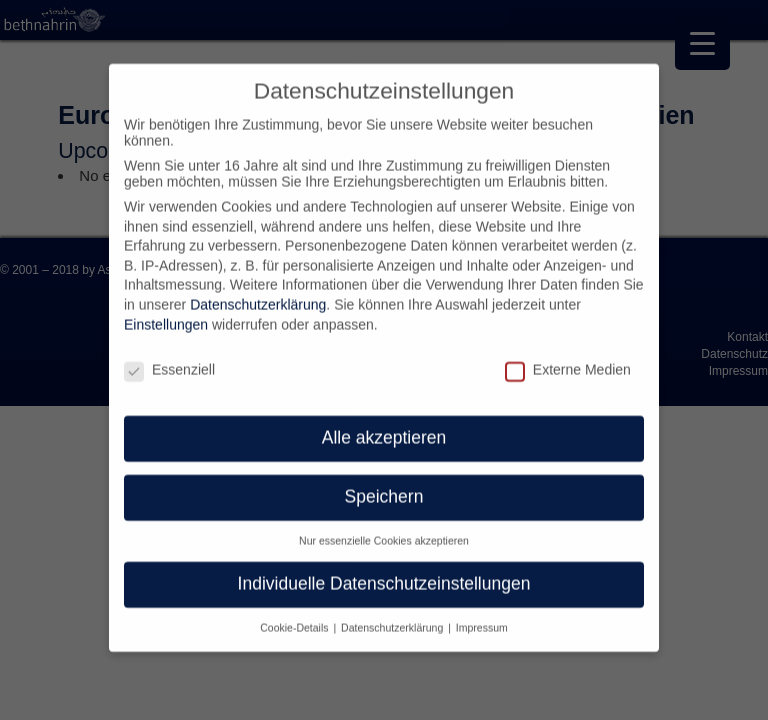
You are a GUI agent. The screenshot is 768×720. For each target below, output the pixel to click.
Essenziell (169, 354)
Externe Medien (568, 354)
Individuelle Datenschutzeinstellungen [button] (384, 569)
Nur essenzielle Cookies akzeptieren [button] (384, 526)
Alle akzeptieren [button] (384, 423)
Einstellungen (166, 310)
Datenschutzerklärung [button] (393, 613)
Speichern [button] (384, 482)
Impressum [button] (482, 613)
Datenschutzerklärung (258, 290)
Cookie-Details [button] (295, 613)
